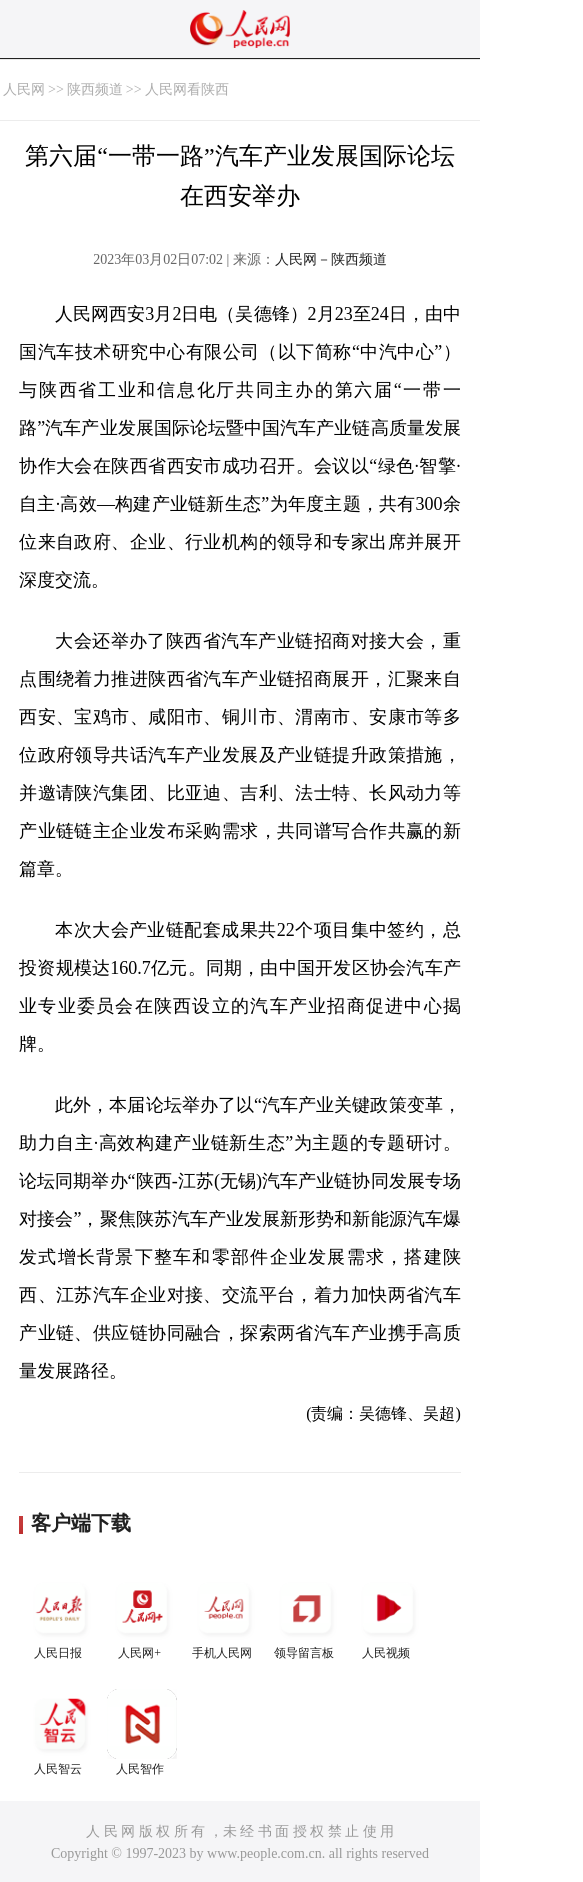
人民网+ (142, 1616)
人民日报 (60, 1616)
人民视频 (388, 1616)
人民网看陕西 (187, 89)
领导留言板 (306, 1616)
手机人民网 (224, 1616)
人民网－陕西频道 (331, 259)
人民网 (24, 89)
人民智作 (142, 1732)
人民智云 (60, 1732)
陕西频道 (95, 89)
